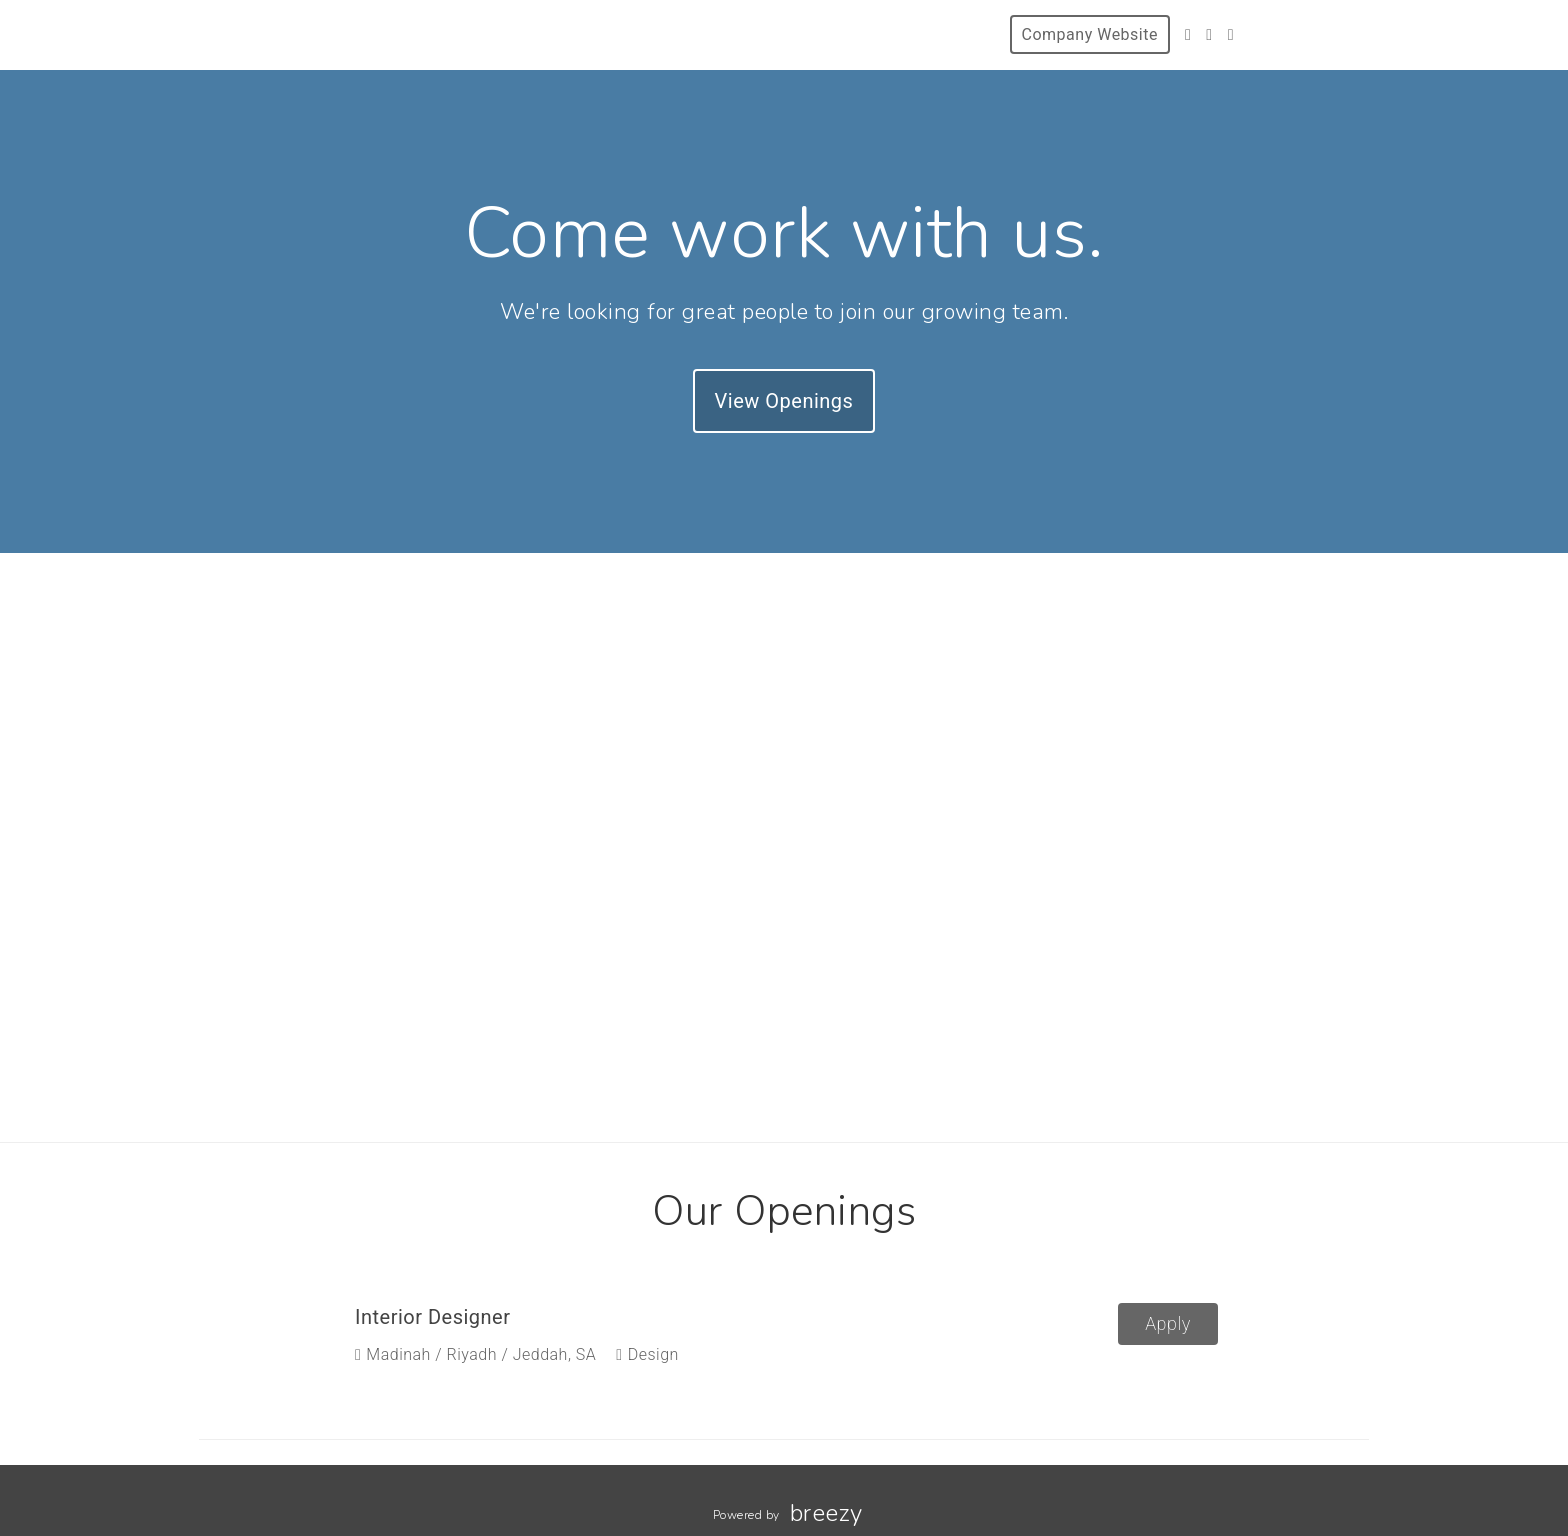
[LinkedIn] (1231, 34)
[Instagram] (1209, 34)
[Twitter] (1188, 34)
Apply (1168, 1323)
